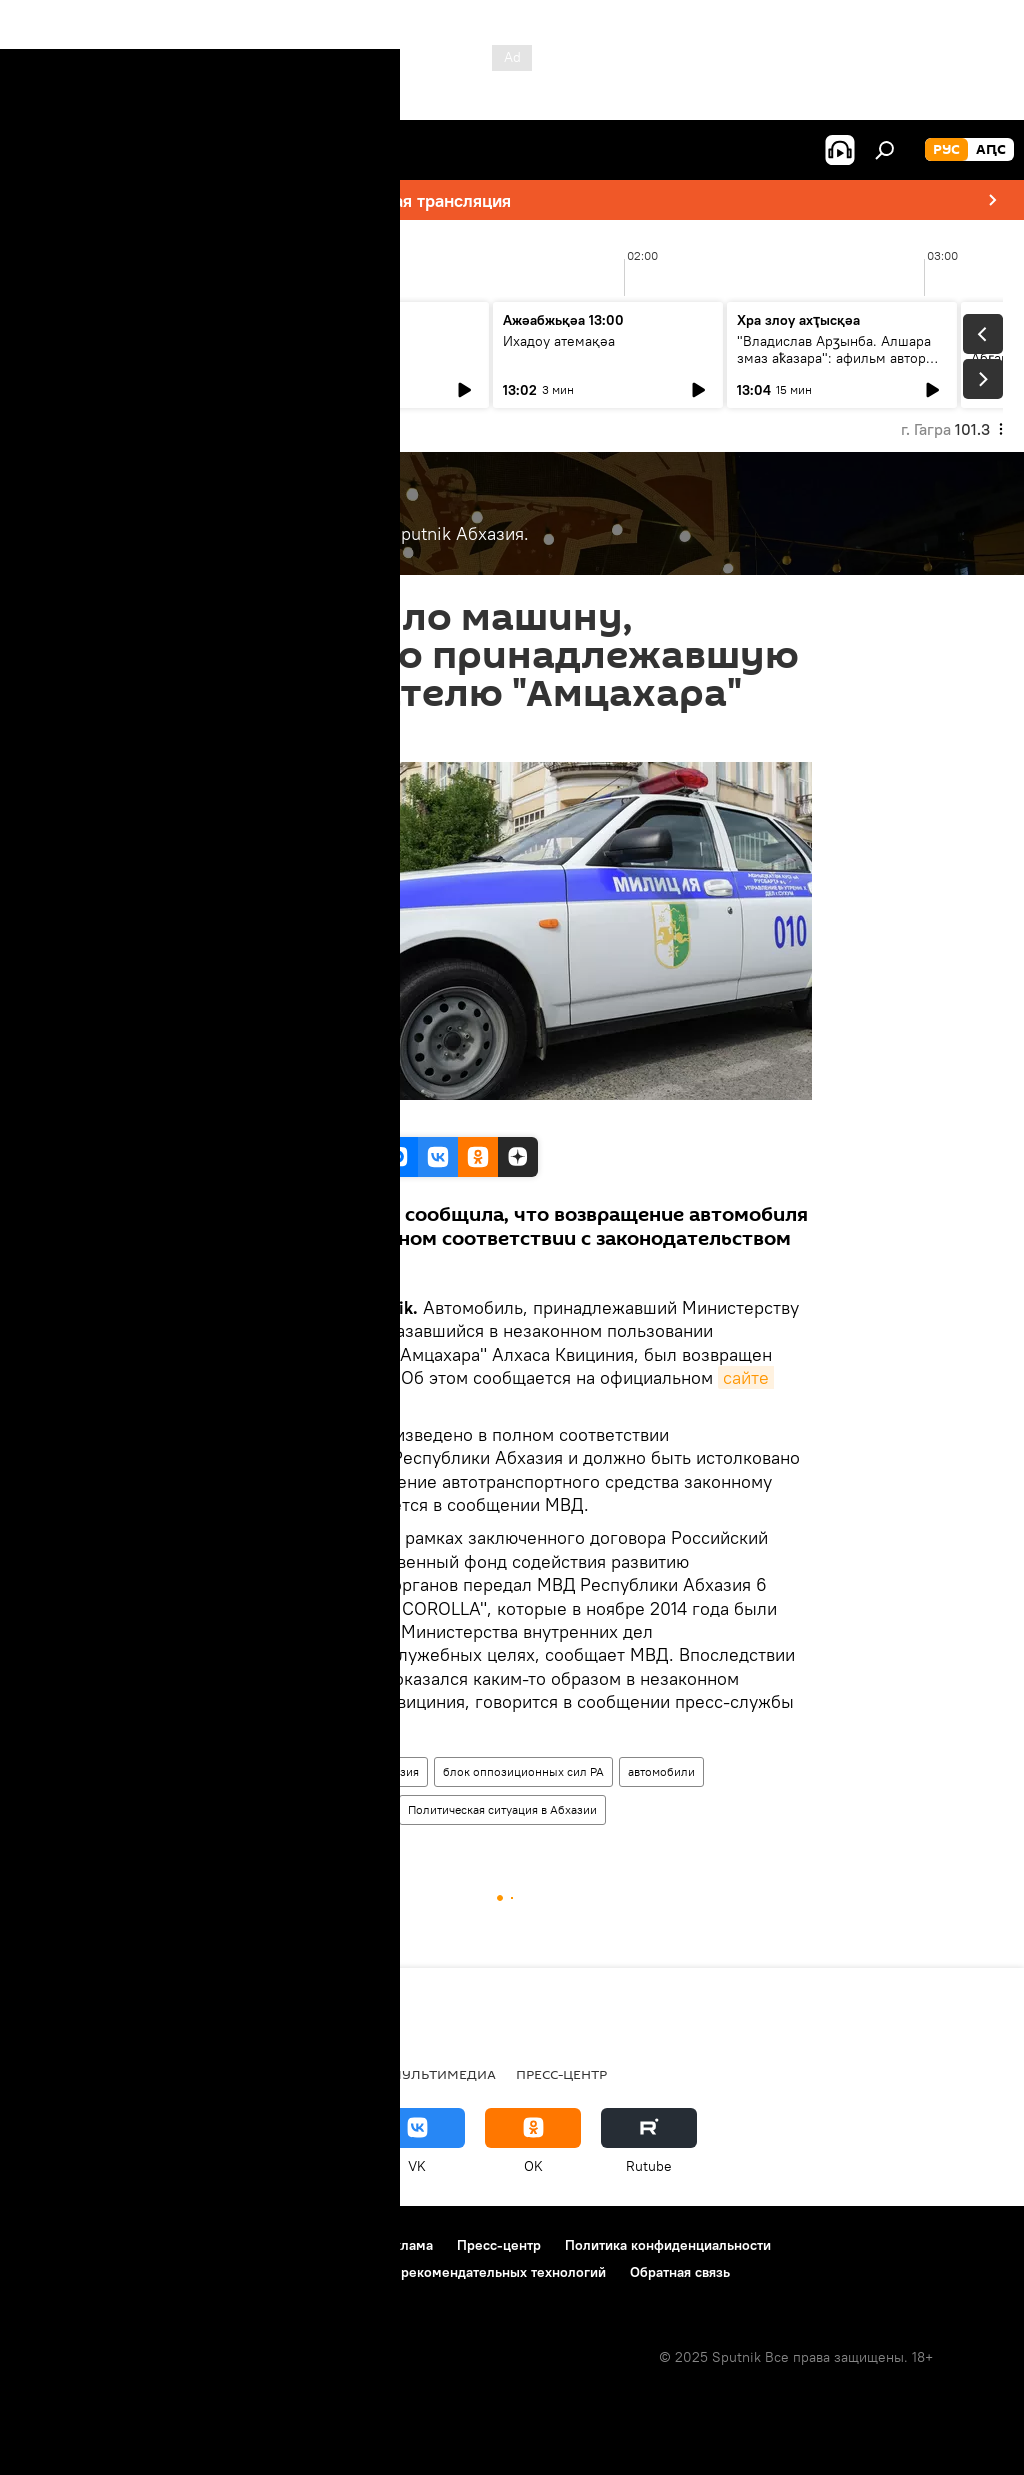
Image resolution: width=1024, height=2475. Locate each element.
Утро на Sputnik (320, 324)
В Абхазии (249, 1771)
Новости (325, 1771)
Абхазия (396, 1771)
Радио (227, 2074)
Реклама (405, 2245)
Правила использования (190, 2245)
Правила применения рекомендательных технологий (431, 2272)
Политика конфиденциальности (668, 2245)
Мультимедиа (443, 2074)
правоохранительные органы (302, 1809)
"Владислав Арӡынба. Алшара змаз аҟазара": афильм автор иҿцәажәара (834, 358)
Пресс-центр (561, 2074)
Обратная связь (680, 2272)
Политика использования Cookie (127, 2272)
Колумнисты (320, 2074)
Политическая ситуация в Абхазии (502, 1809)
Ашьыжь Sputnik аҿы (103, 324)
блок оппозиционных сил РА (523, 1771)
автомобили (661, 1771)
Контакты (323, 2245)
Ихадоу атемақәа (559, 341)
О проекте (54, 2245)
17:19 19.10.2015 (261, 738)
